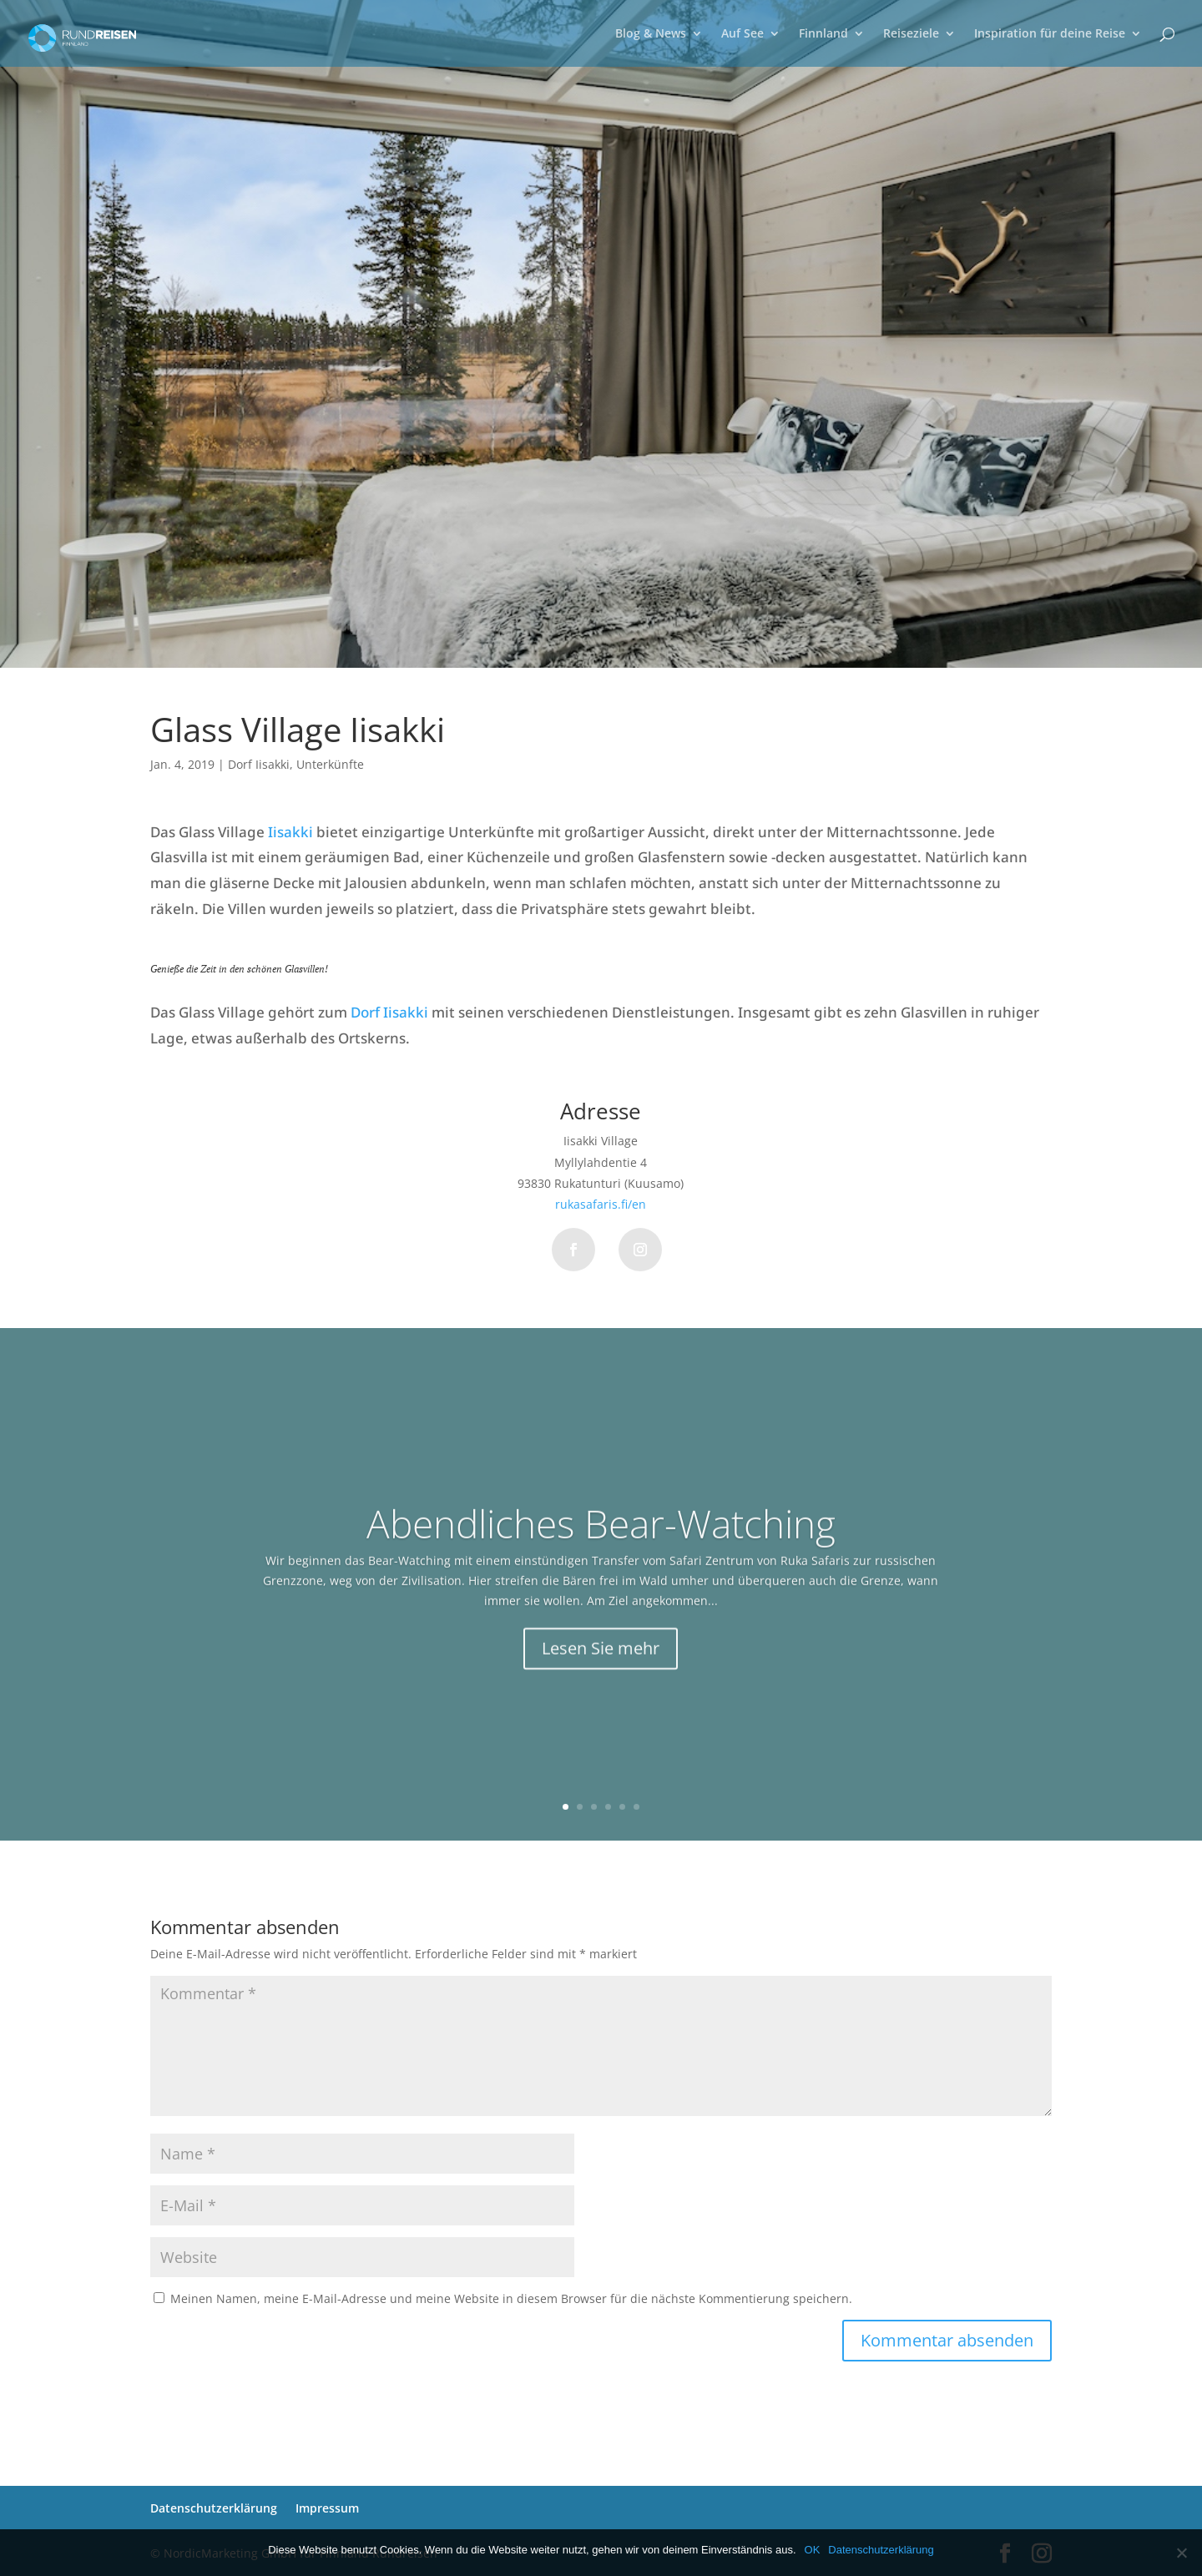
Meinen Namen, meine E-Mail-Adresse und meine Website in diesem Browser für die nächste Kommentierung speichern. (511, 2298)
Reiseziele (911, 34)
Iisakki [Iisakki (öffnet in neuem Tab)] (290, 831)
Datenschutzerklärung (213, 2508)
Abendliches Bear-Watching (601, 1556)
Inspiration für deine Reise (1049, 34)
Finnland (823, 34)
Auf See (742, 34)
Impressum (327, 2508)
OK (813, 2549)
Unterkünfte (330, 764)
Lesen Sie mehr (600, 1680)
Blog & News (650, 34)
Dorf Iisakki (259, 764)
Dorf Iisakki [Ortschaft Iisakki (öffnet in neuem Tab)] (389, 1012)
